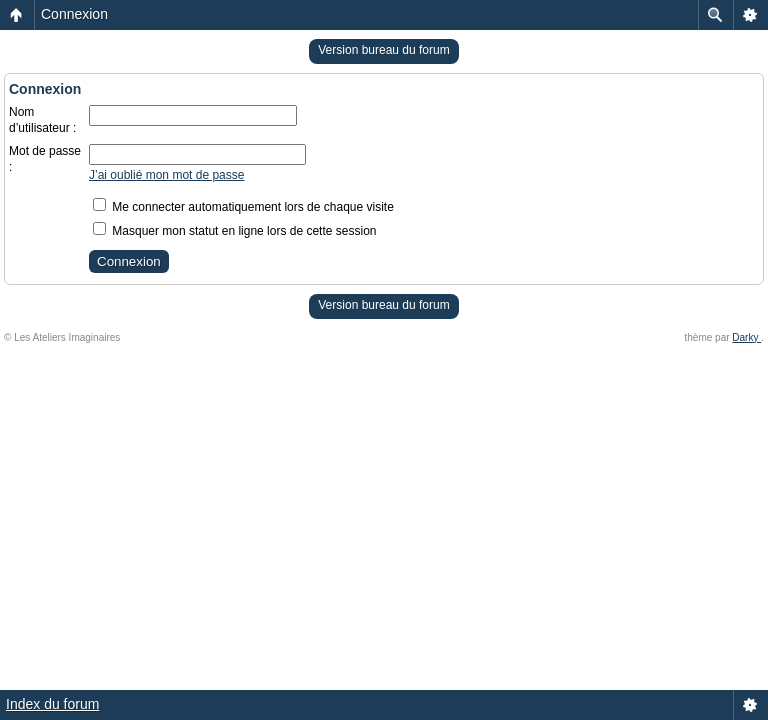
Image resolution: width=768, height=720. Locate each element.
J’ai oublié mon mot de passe (166, 175)
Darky (746, 337)
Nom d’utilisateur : (42, 120)
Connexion (74, 14)
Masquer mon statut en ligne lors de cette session (234, 231)
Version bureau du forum (383, 50)
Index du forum (52, 704)
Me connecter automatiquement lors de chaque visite (243, 207)
